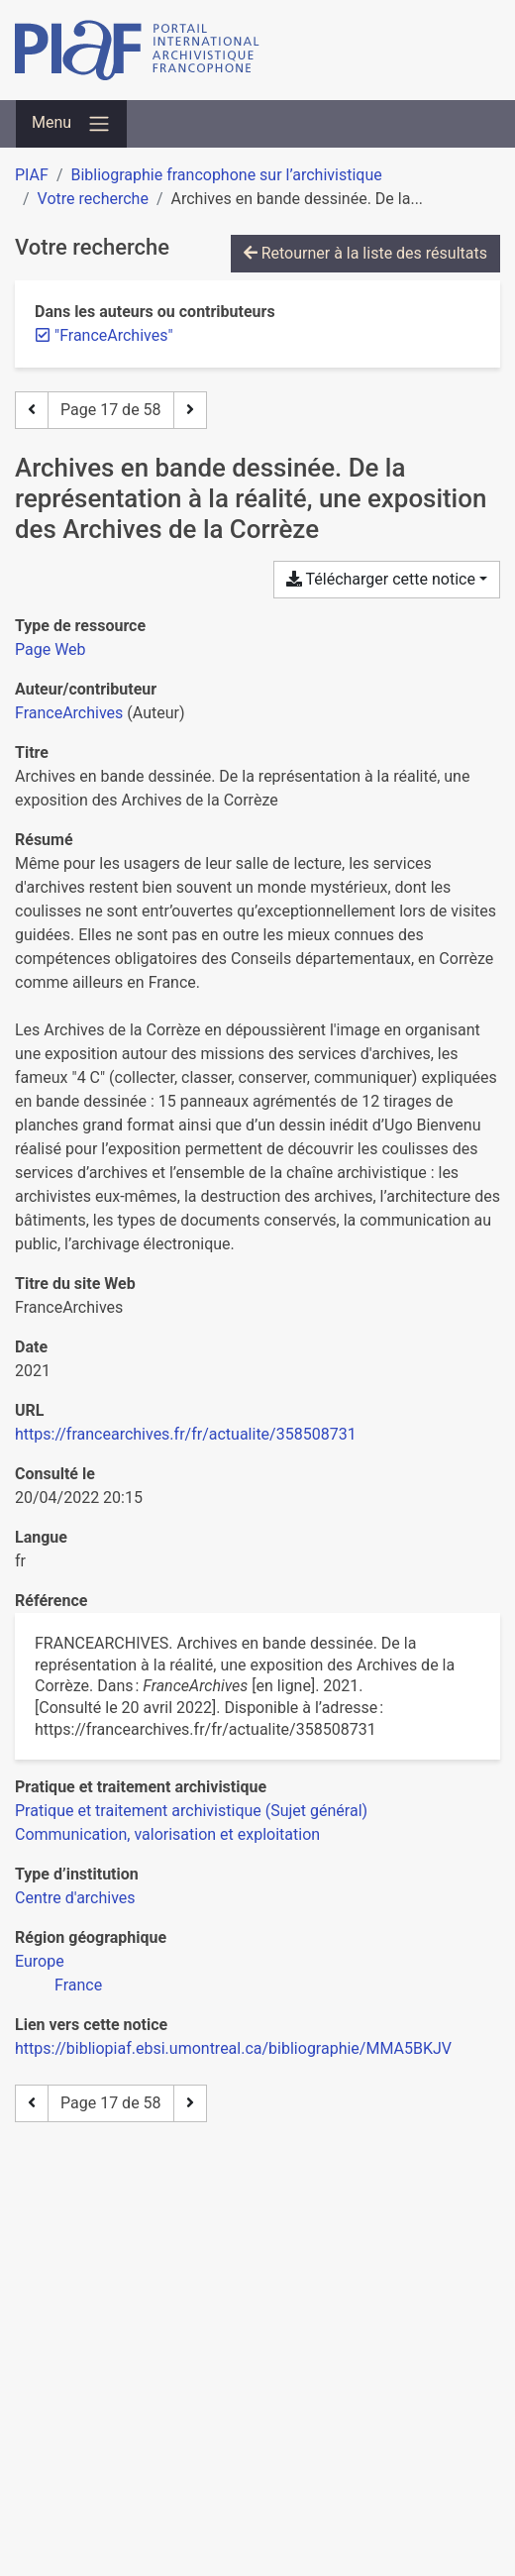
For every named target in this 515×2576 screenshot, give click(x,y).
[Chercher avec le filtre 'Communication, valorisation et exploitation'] (167, 1834)
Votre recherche (93, 198)
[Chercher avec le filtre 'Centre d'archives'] (75, 1897)
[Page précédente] (32, 410)
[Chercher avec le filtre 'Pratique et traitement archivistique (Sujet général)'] (191, 1810)
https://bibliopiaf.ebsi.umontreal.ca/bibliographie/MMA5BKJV (233, 2048)
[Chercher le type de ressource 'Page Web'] (50, 649)
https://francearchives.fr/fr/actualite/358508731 (186, 1434)
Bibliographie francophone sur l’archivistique (225, 174)
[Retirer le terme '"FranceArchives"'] (113, 335)
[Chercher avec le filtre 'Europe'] (39, 1961)
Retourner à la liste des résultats (365, 253)
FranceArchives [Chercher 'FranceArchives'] (69, 712)
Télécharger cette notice (380, 579)
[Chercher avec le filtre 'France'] (78, 1985)
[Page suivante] (190, 410)
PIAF (32, 174)
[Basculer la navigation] (71, 124)
